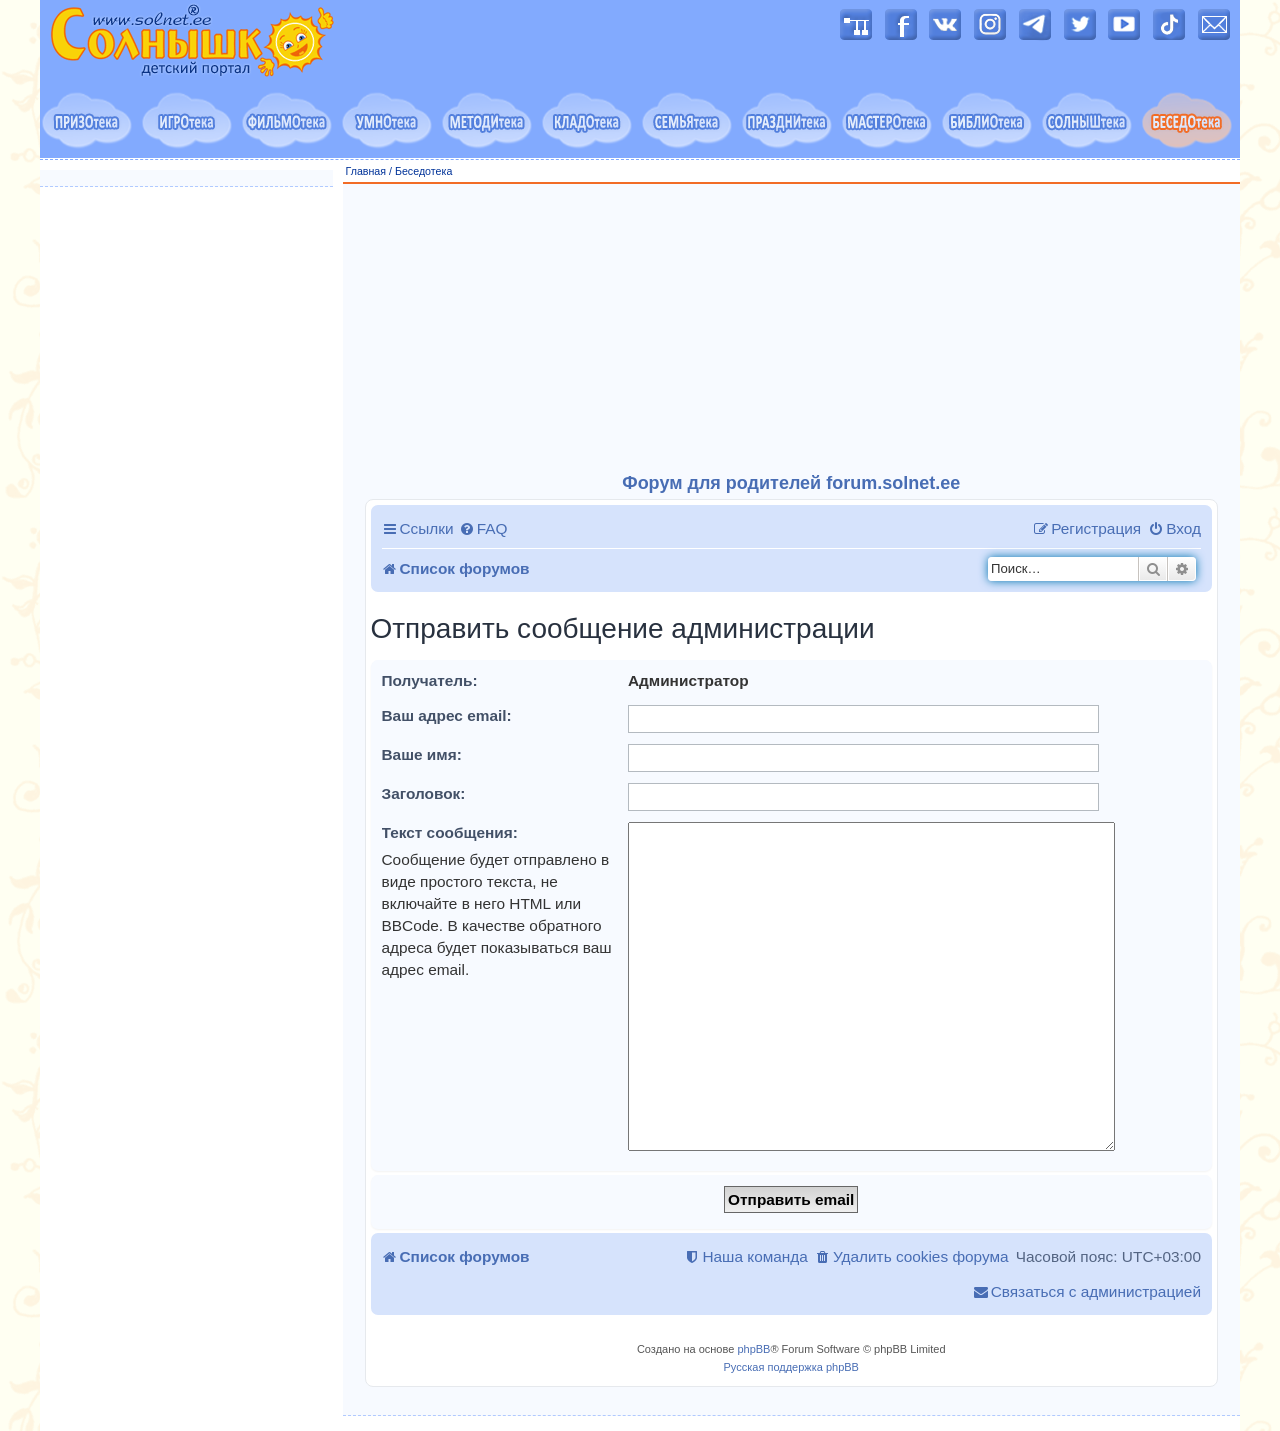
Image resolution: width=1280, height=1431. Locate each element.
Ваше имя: (422, 754)
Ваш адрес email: (447, 715)
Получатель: (430, 680)
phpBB (753, 1349)
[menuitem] (483, 529)
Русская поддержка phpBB (791, 1367)
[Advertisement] (792, 329)
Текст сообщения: (450, 832)
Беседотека (423, 171)
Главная (366, 171)
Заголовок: (424, 793)
